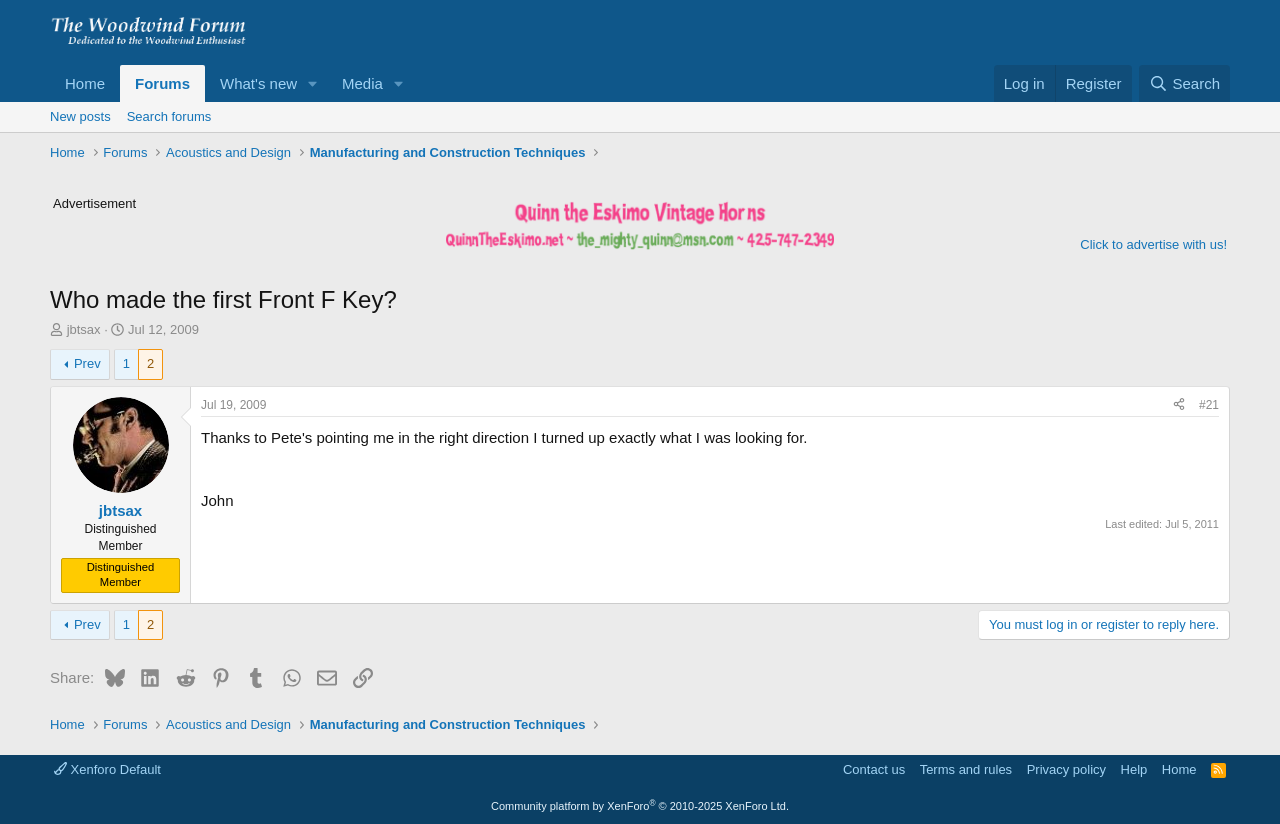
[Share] (1179, 405)
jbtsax (84, 329)
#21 (1209, 405)
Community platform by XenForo (640, 806)
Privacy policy (1066, 769)
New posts (80, 116)
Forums (162, 83)
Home (85, 83)
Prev (87, 363)
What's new (258, 83)
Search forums (169, 116)
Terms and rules (966, 769)
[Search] (1184, 83)
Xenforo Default (107, 769)
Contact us (874, 769)
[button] (313, 83)
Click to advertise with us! (1153, 244)
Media (362, 83)
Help (1134, 769)
